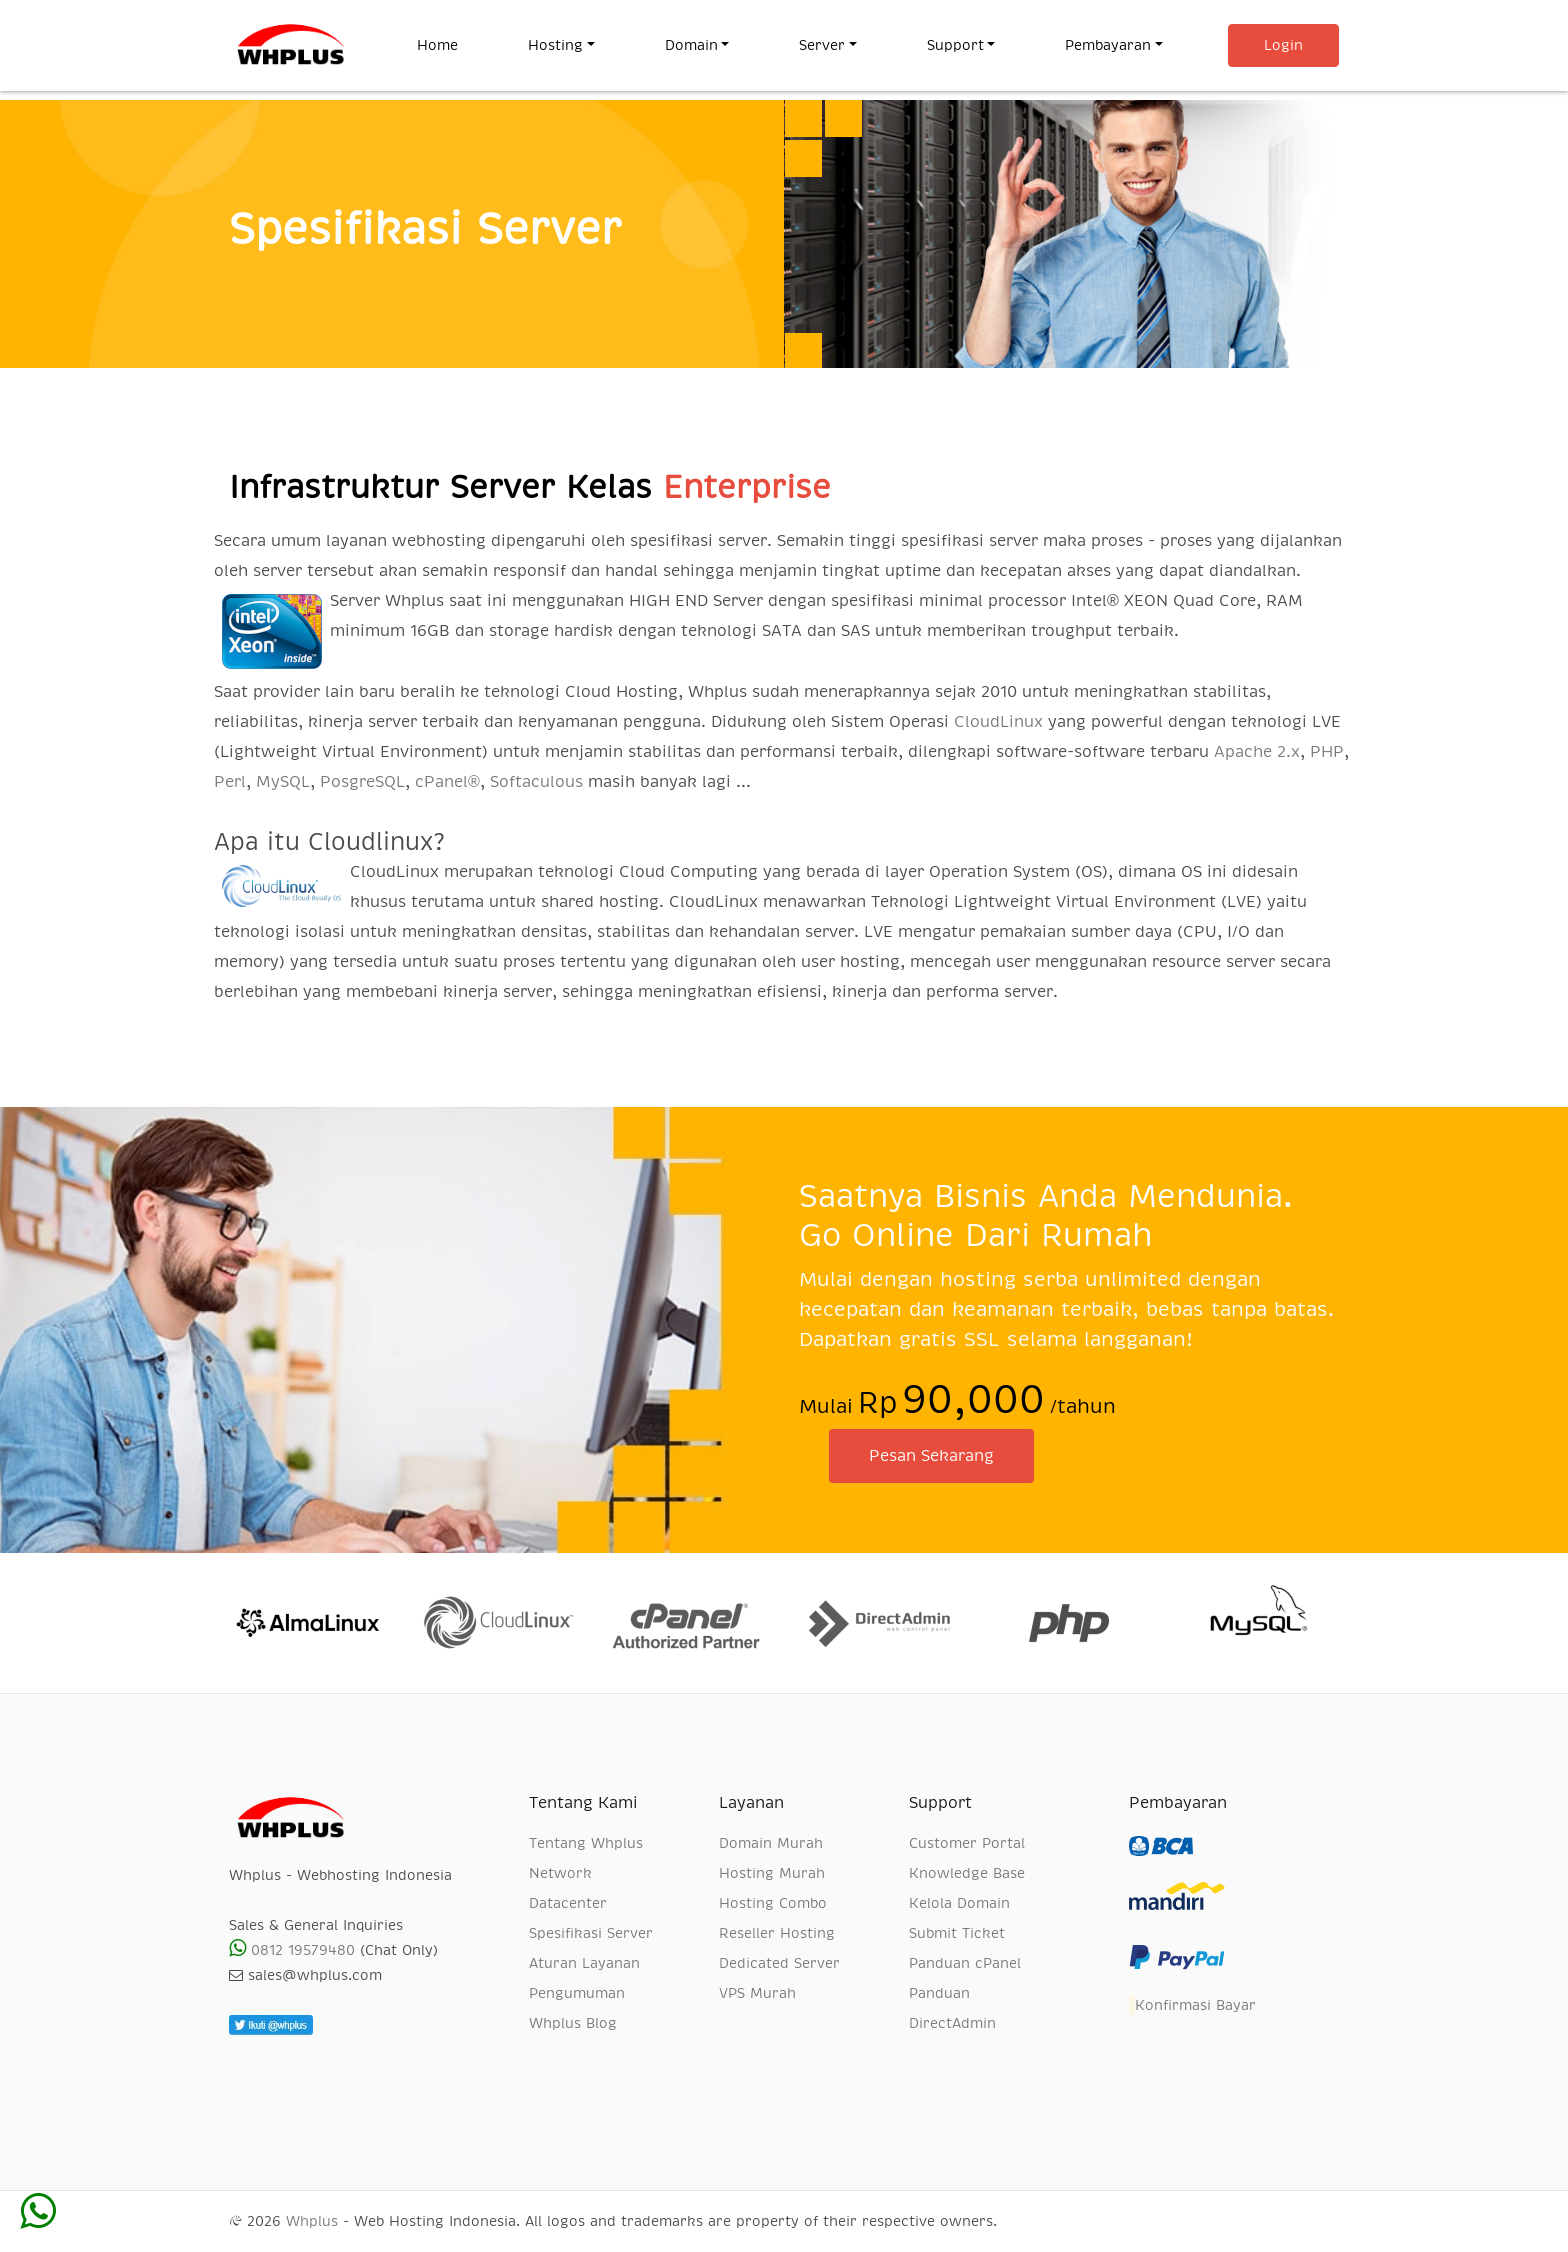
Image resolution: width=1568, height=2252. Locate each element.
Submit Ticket (957, 1933)
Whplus (312, 2221)
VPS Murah (757, 1993)
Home (455, 43)
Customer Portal (967, 1843)
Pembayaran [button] (1108, 45)
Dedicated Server (779, 1963)
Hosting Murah (772, 1873)
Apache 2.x (1257, 752)
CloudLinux (998, 722)
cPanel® (447, 782)
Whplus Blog (573, 2023)
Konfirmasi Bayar (1192, 2006)
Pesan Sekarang (931, 1456)
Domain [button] (691, 45)
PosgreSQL (362, 782)
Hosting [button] (555, 45)
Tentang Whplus (586, 1843)
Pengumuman (577, 1993)
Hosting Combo (773, 1903)
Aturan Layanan (584, 1963)
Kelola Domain (959, 1903)
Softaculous (536, 782)
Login (1283, 45)
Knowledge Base (967, 1873)
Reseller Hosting (777, 1933)
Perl (230, 782)
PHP (1327, 752)
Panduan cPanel (965, 1963)
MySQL (283, 782)
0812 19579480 (292, 1950)
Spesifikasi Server (591, 1933)
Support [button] (955, 45)
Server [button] (822, 45)
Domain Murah (771, 1843)
